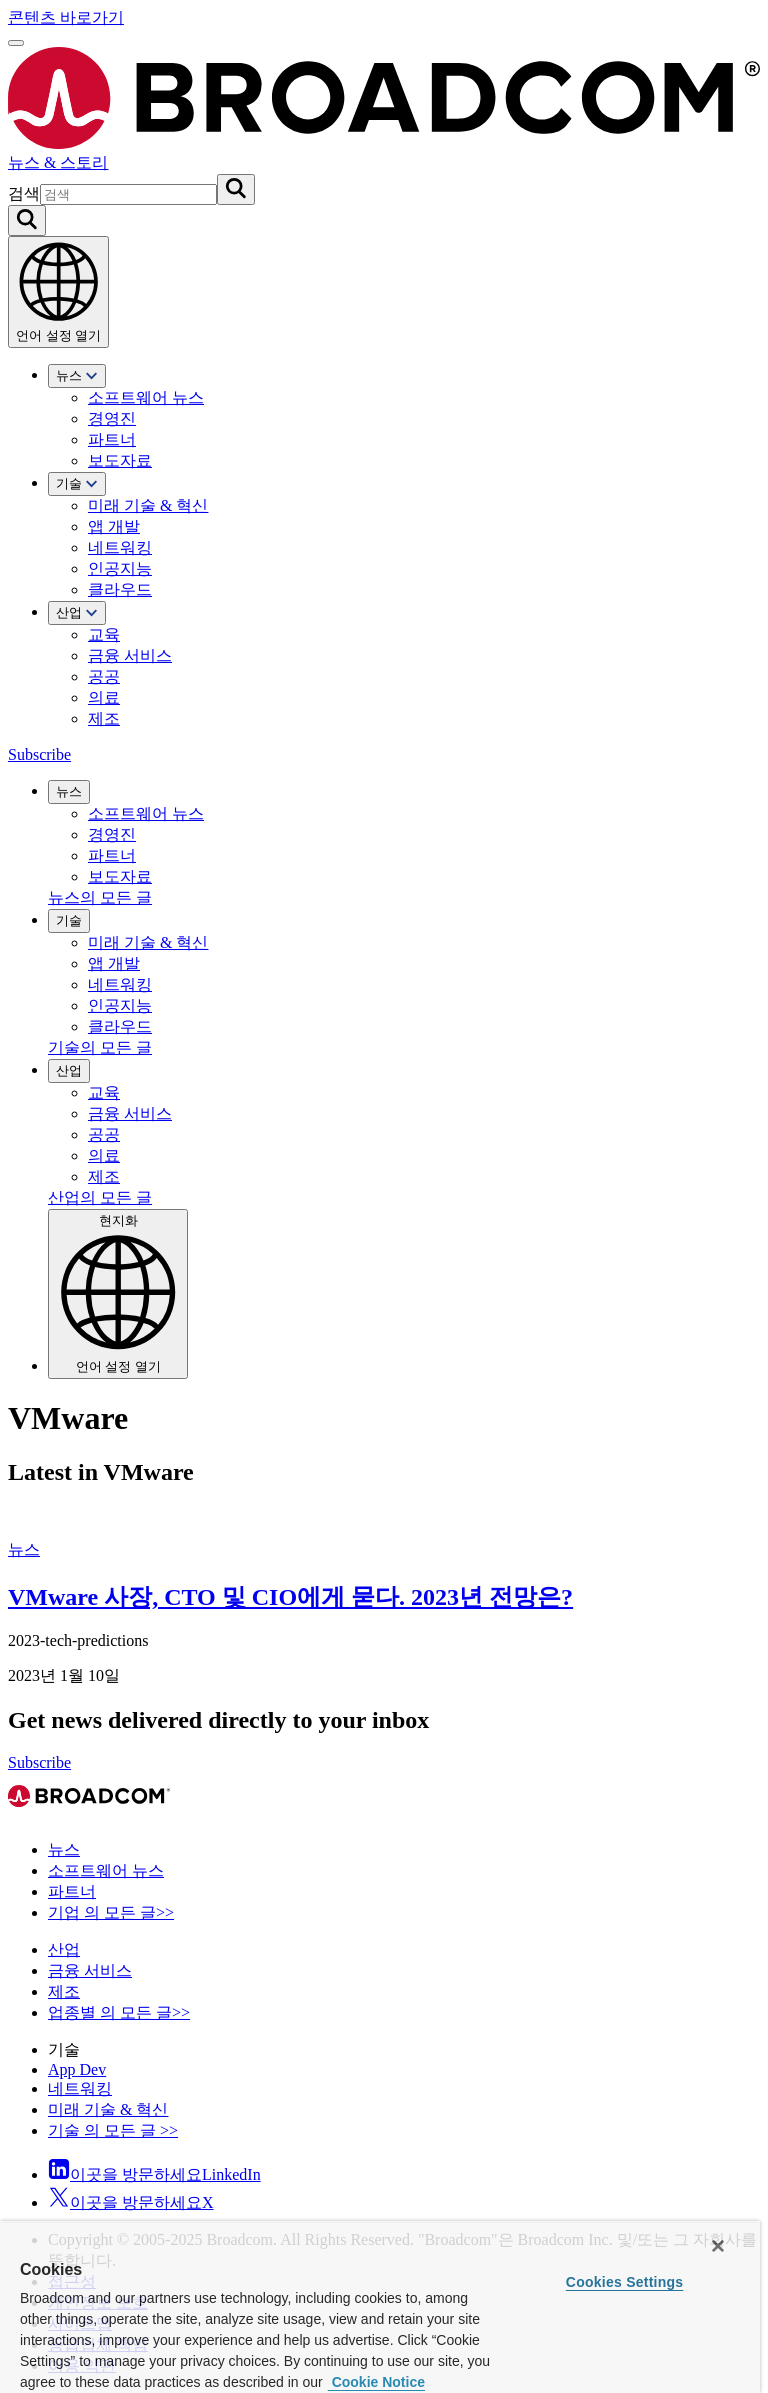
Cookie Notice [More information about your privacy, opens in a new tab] (376, 2382)
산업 (77, 612)
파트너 (112, 439)
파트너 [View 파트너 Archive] (72, 1891)
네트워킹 (120, 547)
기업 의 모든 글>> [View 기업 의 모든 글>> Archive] (111, 1912)
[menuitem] (404, 418)
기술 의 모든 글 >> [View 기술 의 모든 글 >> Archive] (113, 2130)
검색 (24, 193)
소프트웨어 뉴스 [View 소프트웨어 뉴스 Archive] (106, 1870)
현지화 (118, 1293)
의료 (104, 697)
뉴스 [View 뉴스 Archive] (24, 1549)
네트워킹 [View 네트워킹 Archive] (80, 2088)
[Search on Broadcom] (27, 220)
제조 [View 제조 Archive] (64, 1991)
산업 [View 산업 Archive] (64, 1949)
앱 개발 (114, 526)
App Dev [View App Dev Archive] (77, 2069)
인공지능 (120, 568)
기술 (77, 483)
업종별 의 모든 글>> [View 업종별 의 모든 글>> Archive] (119, 2012)
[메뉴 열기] (16, 43)
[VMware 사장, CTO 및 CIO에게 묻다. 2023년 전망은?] (384, 1515)
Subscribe (39, 754)
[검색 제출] (236, 189)
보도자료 (120, 460)
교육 (104, 634)
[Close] (718, 2246)
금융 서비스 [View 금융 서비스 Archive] (90, 1970)
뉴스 (77, 375)
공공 (104, 676)
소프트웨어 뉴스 (146, 397)
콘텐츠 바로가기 (66, 17)
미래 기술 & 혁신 (148, 505)
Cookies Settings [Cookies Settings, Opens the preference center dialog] (625, 2282)
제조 (104, 718)
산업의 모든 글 (100, 1197)
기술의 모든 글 (100, 1047)
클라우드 (120, 589)
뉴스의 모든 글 (100, 897)
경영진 (112, 418)
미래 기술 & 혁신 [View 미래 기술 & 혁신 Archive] (108, 2109)
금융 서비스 (130, 655)
